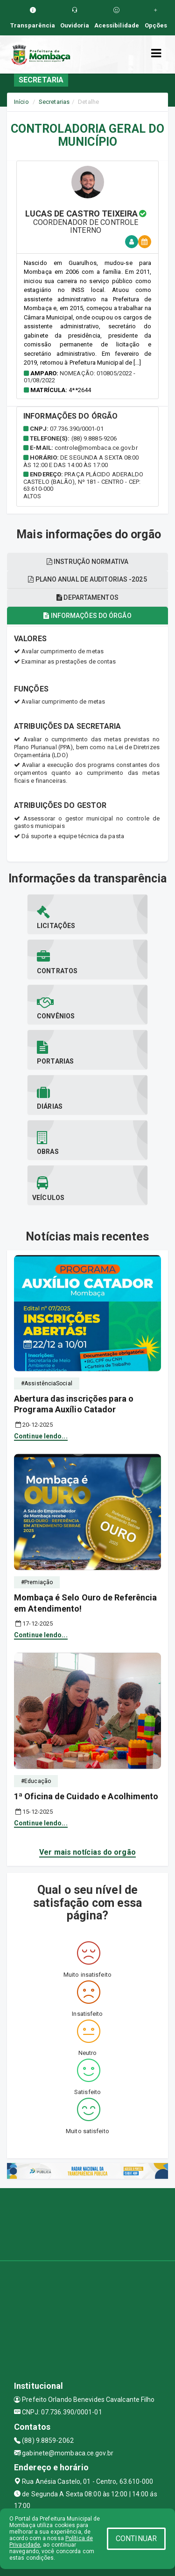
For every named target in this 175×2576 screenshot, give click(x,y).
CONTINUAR (136, 2538)
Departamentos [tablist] (87, 597)
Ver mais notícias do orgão (87, 1852)
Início (21, 101)
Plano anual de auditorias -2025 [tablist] (87, 579)
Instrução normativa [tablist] (87, 561)
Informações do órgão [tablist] (87, 615)
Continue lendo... (41, 1436)
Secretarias (54, 101)
